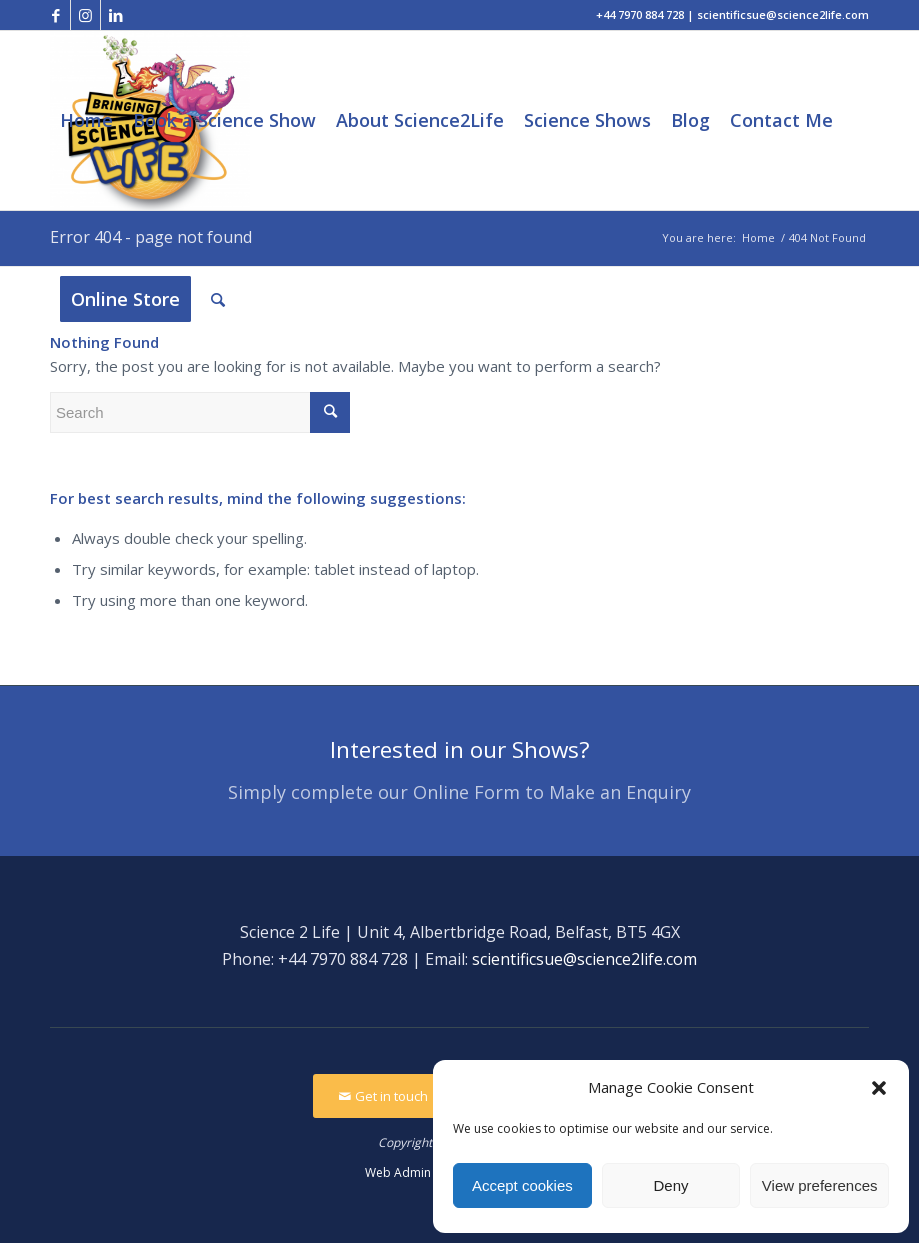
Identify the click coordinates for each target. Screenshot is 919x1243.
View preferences (820, 1185)
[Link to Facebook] (55, 15)
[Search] (218, 299)
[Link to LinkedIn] (116, 15)
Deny (670, 1185)
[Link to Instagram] (85, 15)
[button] (879, 1088)
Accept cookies (522, 1185)
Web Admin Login (415, 1172)
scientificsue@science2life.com (584, 959)
